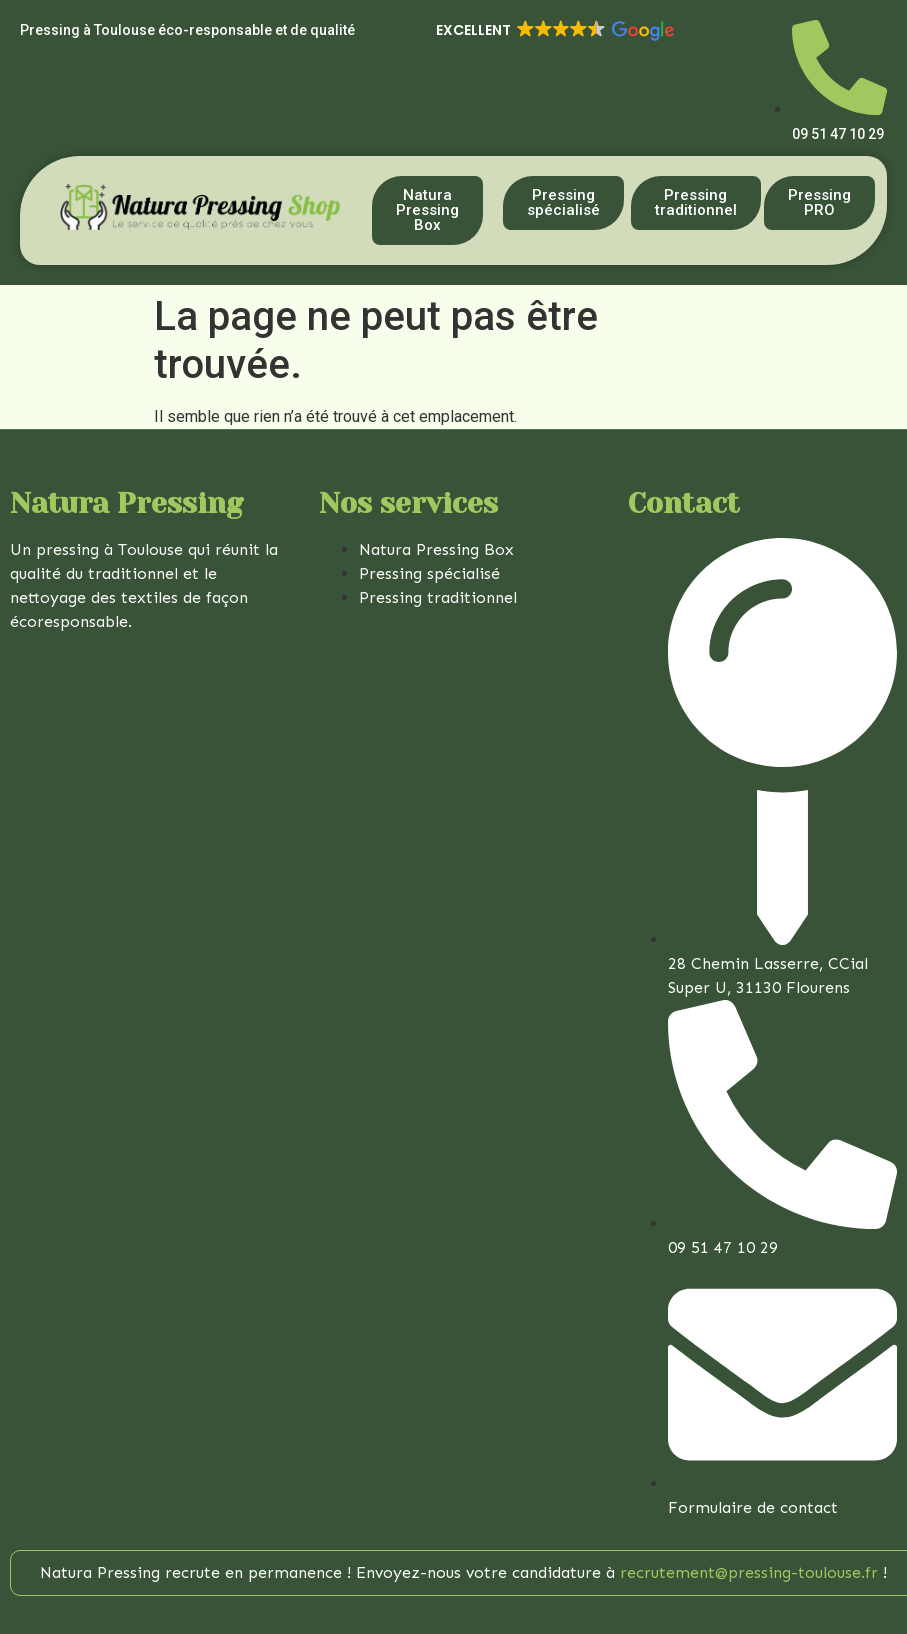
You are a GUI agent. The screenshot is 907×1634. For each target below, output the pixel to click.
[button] (553, 31)
